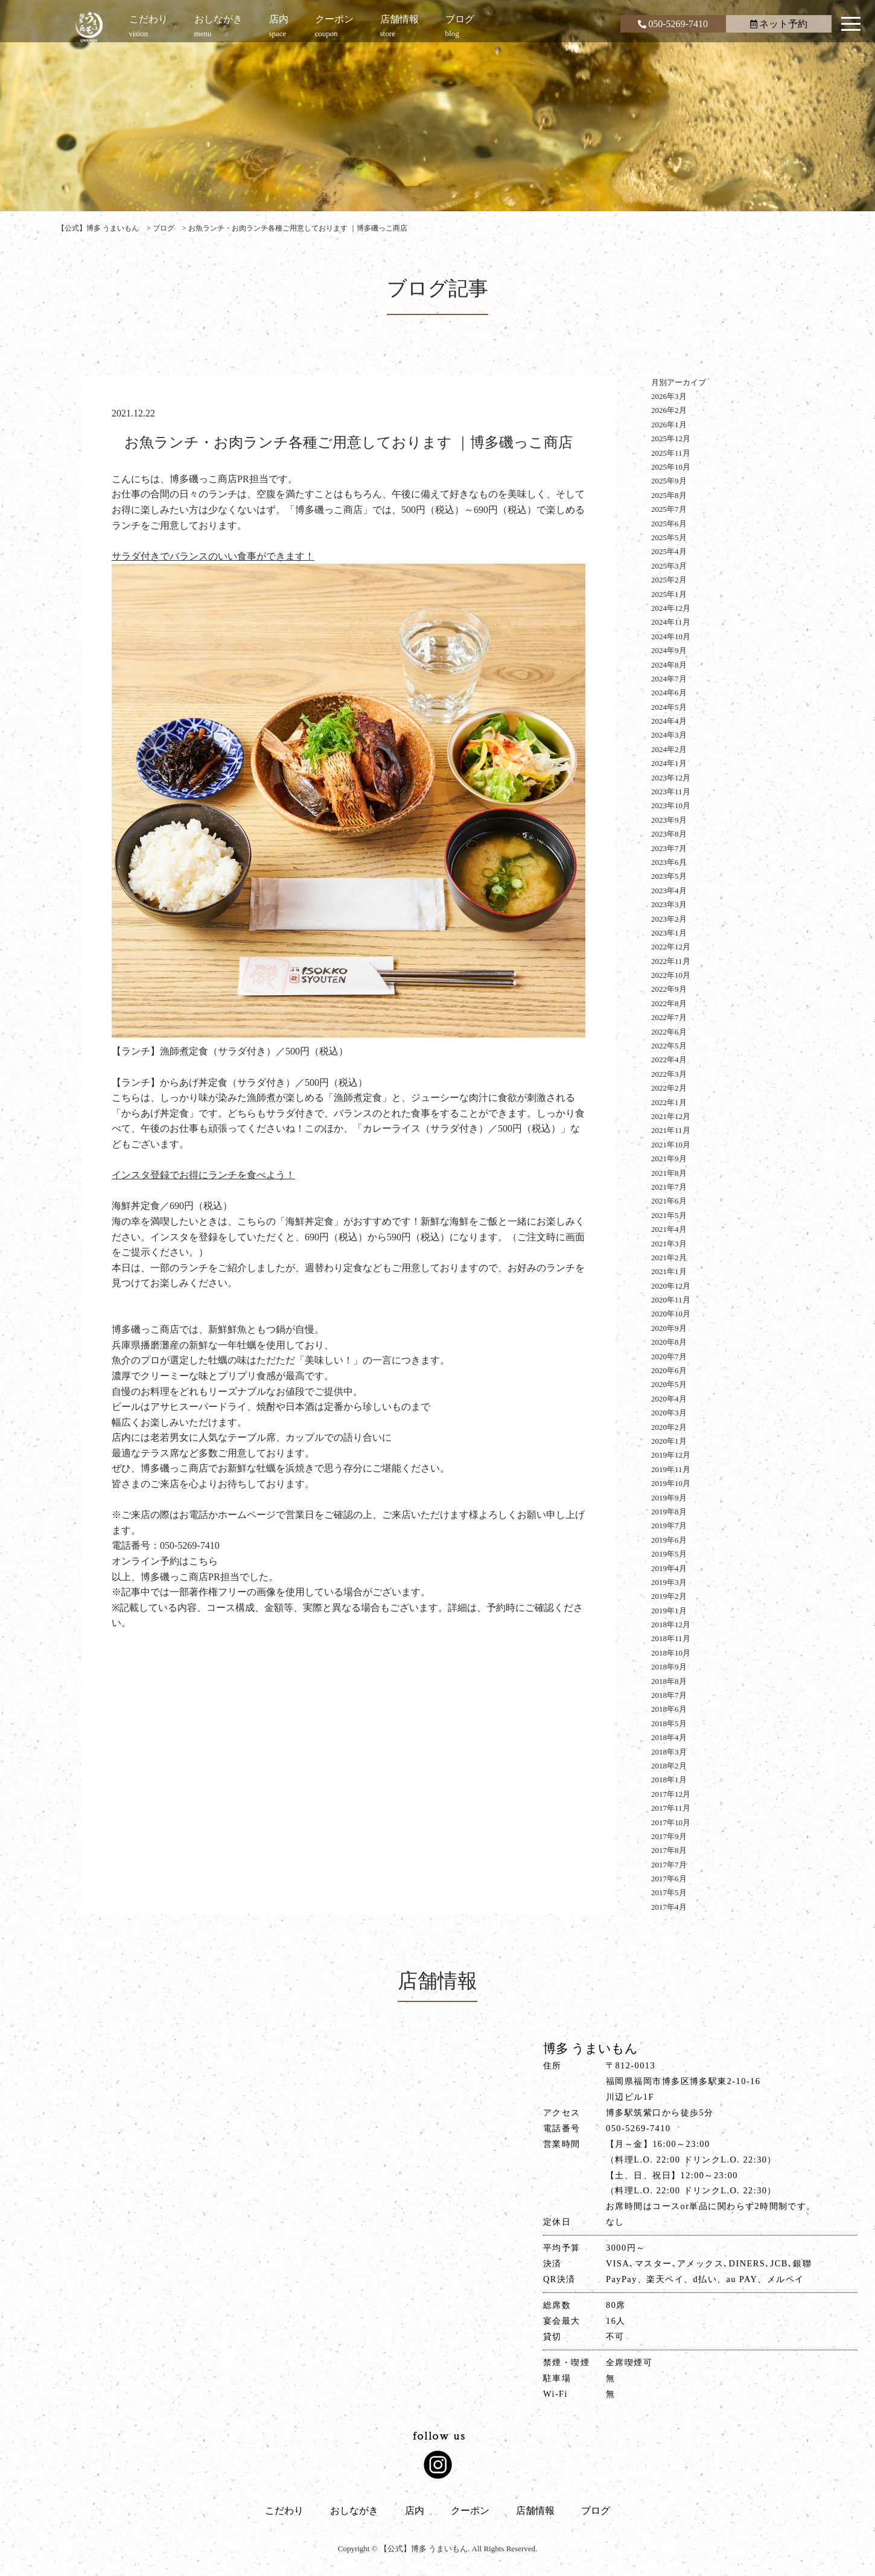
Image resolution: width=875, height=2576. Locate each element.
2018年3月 (669, 1751)
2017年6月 (669, 1878)
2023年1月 (669, 932)
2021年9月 (669, 1158)
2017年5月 (669, 1892)
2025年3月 (669, 565)
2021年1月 (669, 1271)
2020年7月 (669, 1356)
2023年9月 (669, 819)
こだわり (284, 2510)
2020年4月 (669, 1398)
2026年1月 (669, 424)
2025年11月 (670, 452)
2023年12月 (670, 777)
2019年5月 (669, 1553)
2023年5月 (669, 876)
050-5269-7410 (673, 24)
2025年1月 (669, 594)
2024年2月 (669, 749)
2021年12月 (670, 1116)
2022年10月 (670, 975)
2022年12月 (670, 946)
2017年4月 (669, 1906)
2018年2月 (669, 1765)
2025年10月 (670, 466)
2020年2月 (669, 1427)
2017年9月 (669, 1836)
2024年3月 (669, 734)
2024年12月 (670, 608)
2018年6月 (669, 1709)
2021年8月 (669, 1173)
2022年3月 (669, 1074)
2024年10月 (670, 636)
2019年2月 (669, 1596)
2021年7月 (669, 1186)
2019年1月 (669, 1610)
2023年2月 (669, 918)
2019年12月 (670, 1454)
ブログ (595, 2510)
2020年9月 (669, 1328)
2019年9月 (669, 1497)
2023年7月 (669, 848)
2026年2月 (669, 410)
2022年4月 (669, 1059)
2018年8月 (669, 1681)
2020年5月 (669, 1384)
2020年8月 (669, 1342)
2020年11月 (670, 1299)
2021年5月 (669, 1215)
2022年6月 (669, 1031)
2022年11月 (670, 961)
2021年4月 (669, 1229)
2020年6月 (669, 1370)
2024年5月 (669, 707)
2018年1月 (669, 1779)
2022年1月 (669, 1102)
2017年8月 (669, 1850)
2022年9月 (669, 988)
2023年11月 (670, 791)
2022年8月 (669, 1003)
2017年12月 (670, 1794)
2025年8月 (669, 495)
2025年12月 (670, 438)
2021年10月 (670, 1144)
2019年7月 (669, 1525)
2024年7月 (669, 678)
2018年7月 (669, 1695)
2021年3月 (669, 1243)
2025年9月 (669, 480)
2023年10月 (670, 805)
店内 (414, 2510)
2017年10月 (670, 1822)
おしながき (354, 2510)
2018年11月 (670, 1638)
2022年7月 (669, 1017)
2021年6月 (669, 1200)
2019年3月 (669, 1582)
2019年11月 (670, 1469)
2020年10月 (670, 1313)
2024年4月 (669, 720)
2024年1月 (669, 763)
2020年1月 (669, 1441)
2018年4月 (669, 1737)
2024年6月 (669, 692)
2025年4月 (669, 551)
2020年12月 (670, 1285)
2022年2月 (669, 1087)
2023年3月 (669, 904)
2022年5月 (669, 1045)
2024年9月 (669, 650)
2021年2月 (669, 1257)
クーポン (470, 2510)
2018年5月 (669, 1723)
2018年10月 (670, 1652)
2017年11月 (670, 1807)
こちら (203, 1561)
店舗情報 (535, 2510)
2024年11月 (670, 621)
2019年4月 (669, 1568)
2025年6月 (669, 523)
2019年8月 (669, 1511)
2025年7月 (669, 509)
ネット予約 (778, 24)
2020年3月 (669, 1412)
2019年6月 (669, 1540)
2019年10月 (670, 1483)
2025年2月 (669, 579)
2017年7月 (669, 1864)
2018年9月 (669, 1666)
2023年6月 (669, 862)
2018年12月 (670, 1624)
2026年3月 (669, 396)
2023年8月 (669, 833)
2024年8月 (669, 664)
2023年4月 (669, 890)
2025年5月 (669, 537)
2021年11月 (670, 1130)
